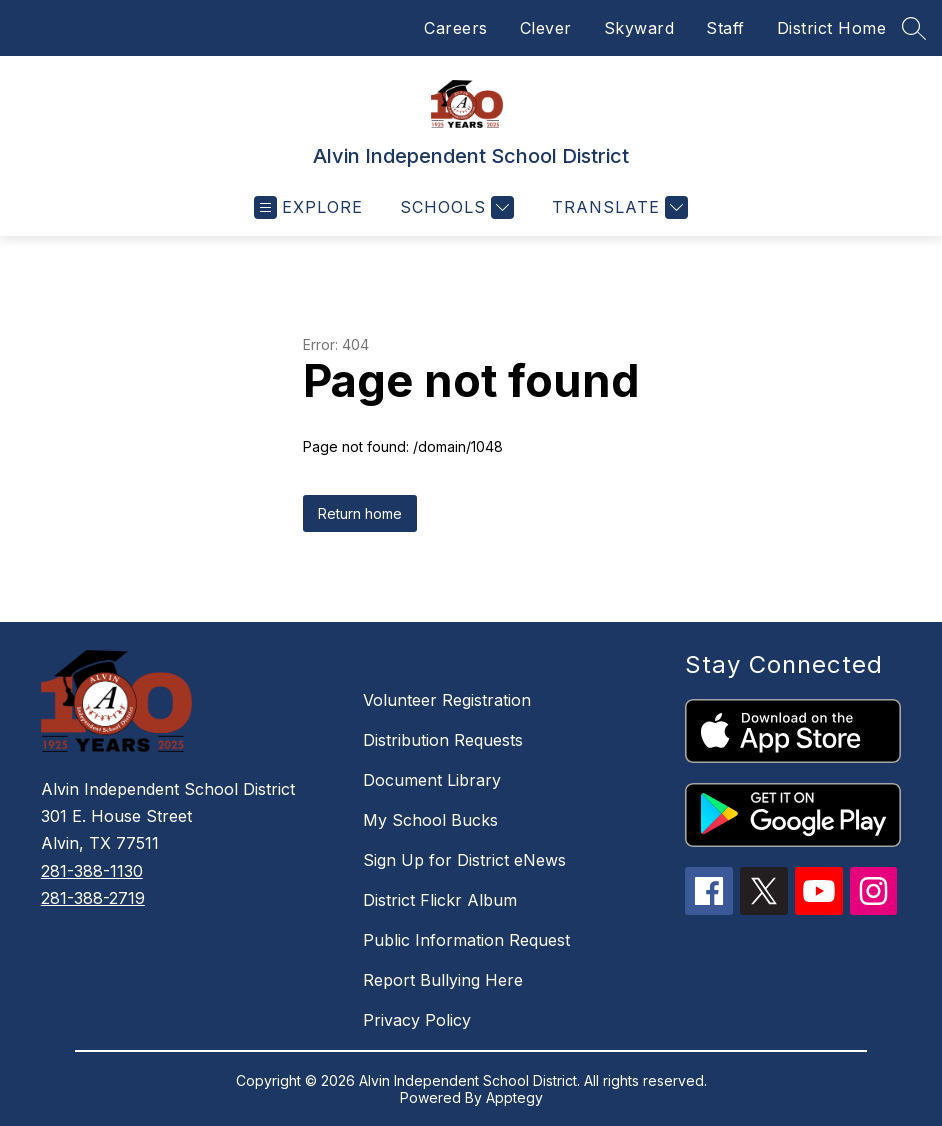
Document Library (432, 780)
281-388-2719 (93, 898)
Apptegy (514, 1097)
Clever (546, 28)
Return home (360, 513)
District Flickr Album (440, 900)
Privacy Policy (417, 1020)
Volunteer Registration (447, 700)
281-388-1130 (92, 871)
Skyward (639, 28)
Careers (456, 28)
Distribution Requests (443, 740)
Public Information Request (466, 940)
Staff (725, 28)
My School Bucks (430, 820)
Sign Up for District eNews (464, 860)
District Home (832, 28)
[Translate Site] (617, 207)
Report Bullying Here (443, 980)
